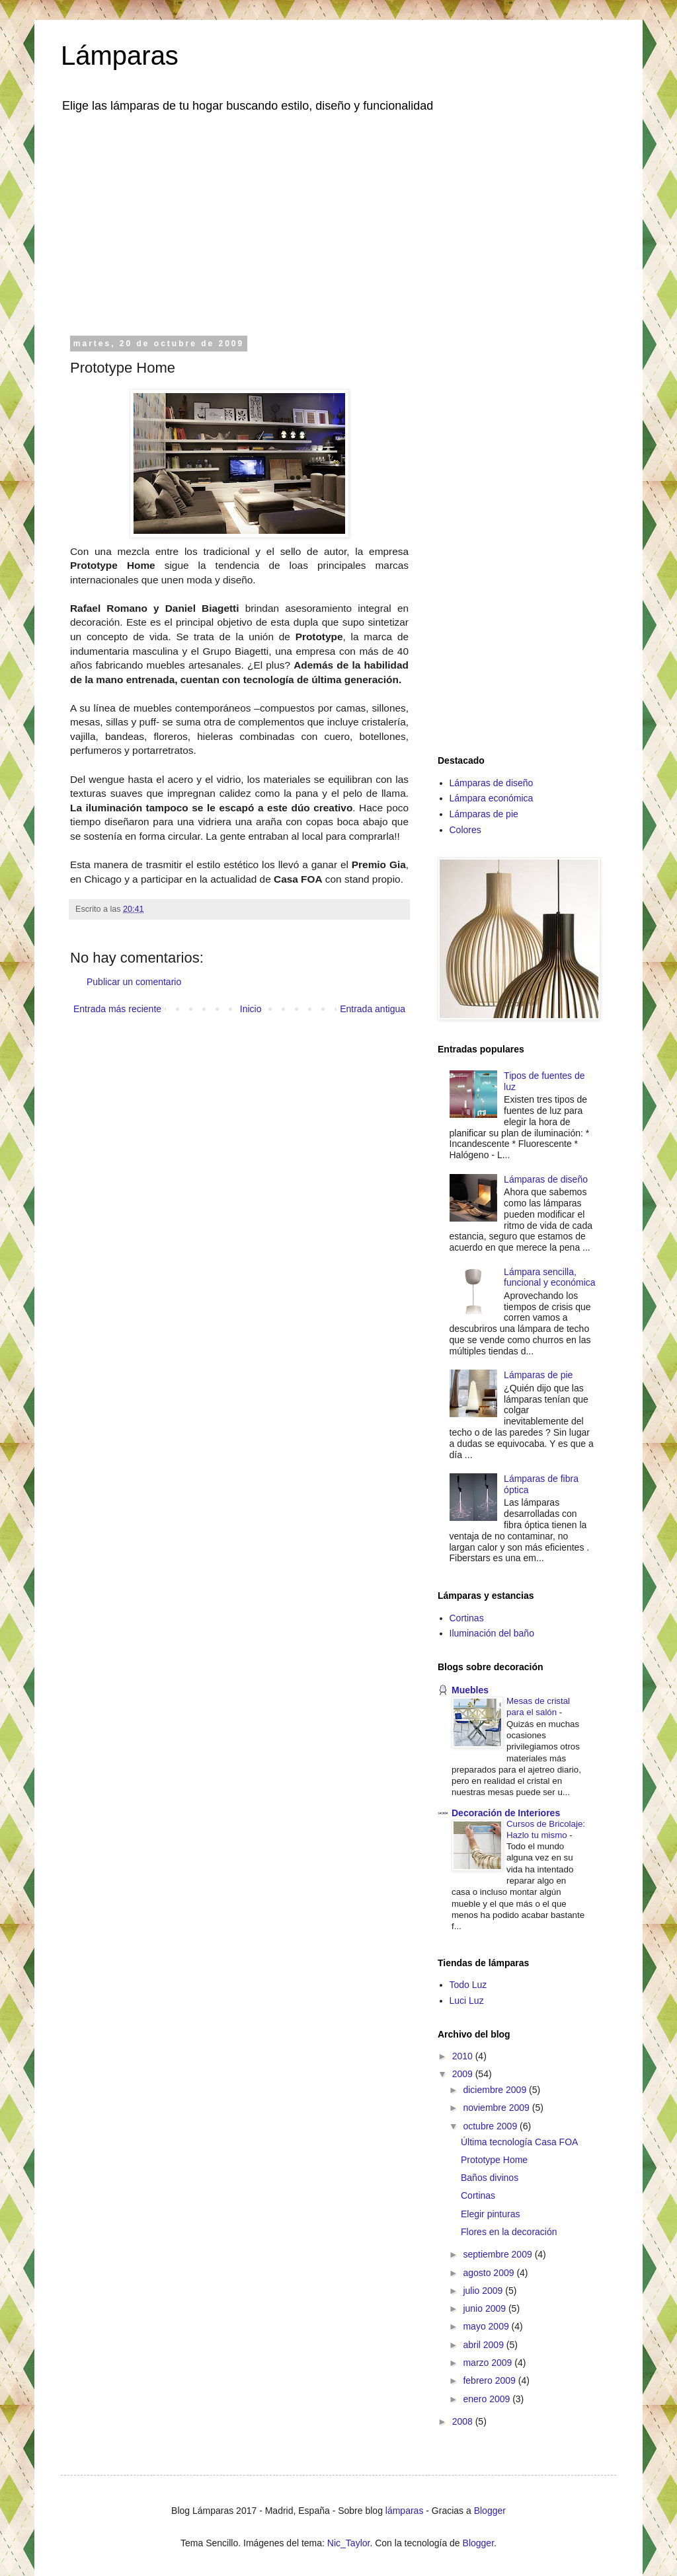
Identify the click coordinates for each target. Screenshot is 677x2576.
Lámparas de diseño (492, 783)
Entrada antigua (372, 1009)
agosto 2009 (489, 2272)
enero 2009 (487, 2399)
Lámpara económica (492, 798)
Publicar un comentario (134, 981)
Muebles (470, 1690)
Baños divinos (489, 2177)
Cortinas (467, 1618)
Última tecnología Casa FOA (519, 2142)
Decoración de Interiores (506, 1813)
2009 (463, 2074)
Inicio (251, 1009)
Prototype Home (494, 2159)
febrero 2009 (490, 2380)
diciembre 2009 (496, 2089)
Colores (465, 830)
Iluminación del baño (492, 1633)
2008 (463, 2421)
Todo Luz (468, 1984)
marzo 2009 (488, 2362)
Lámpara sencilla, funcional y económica (550, 1277)
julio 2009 (484, 2290)
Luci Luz (467, 2000)
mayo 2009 (487, 2326)
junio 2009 (485, 2308)
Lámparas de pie (484, 814)
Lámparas (120, 55)
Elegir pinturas (490, 2214)
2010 (463, 2056)
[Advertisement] (338, 223)
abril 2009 (484, 2344)
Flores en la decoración (509, 2231)
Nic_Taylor (348, 2543)
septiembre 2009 (498, 2254)
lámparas (404, 2510)
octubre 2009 (491, 2126)
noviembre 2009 (497, 2107)
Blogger (490, 2510)
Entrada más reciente (117, 1009)
